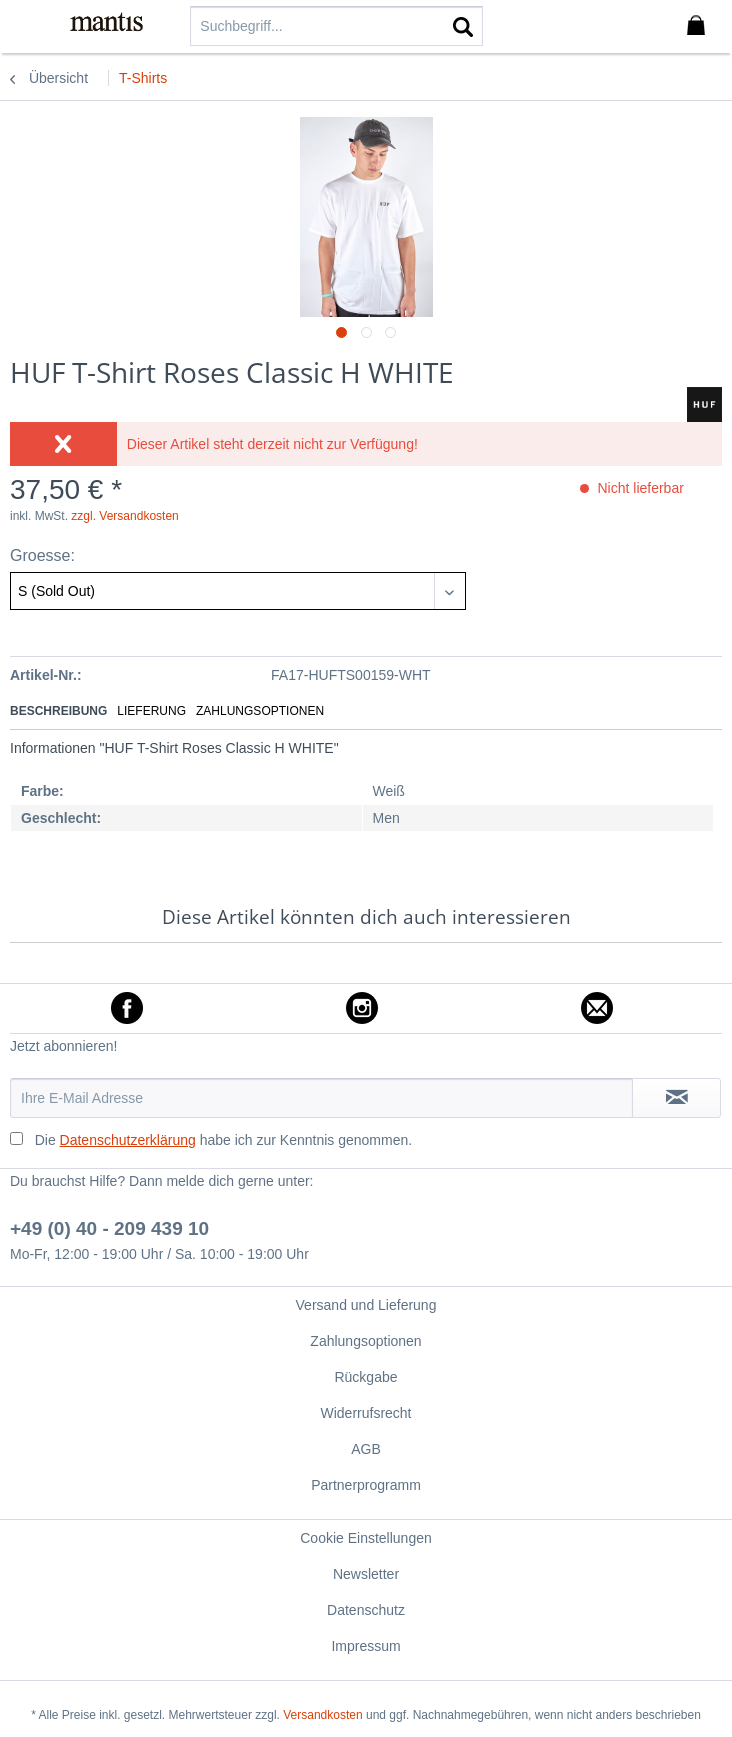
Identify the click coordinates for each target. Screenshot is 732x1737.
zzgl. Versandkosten (124, 516)
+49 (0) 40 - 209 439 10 (109, 1228)
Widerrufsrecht (365, 1413)
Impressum (365, 1646)
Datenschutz (366, 1610)
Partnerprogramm (366, 1485)
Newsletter (366, 1574)
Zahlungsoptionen (260, 711)
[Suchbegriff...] (336, 26)
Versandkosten (322, 1715)
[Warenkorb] (700, 26)
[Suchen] (463, 26)
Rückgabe (365, 1377)
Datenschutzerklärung (128, 1140)
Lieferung (151, 711)
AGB (366, 1449)
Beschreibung (58, 711)
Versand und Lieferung (366, 1305)
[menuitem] (29, 25)
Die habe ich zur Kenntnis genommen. (223, 1140)
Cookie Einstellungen (366, 1538)
